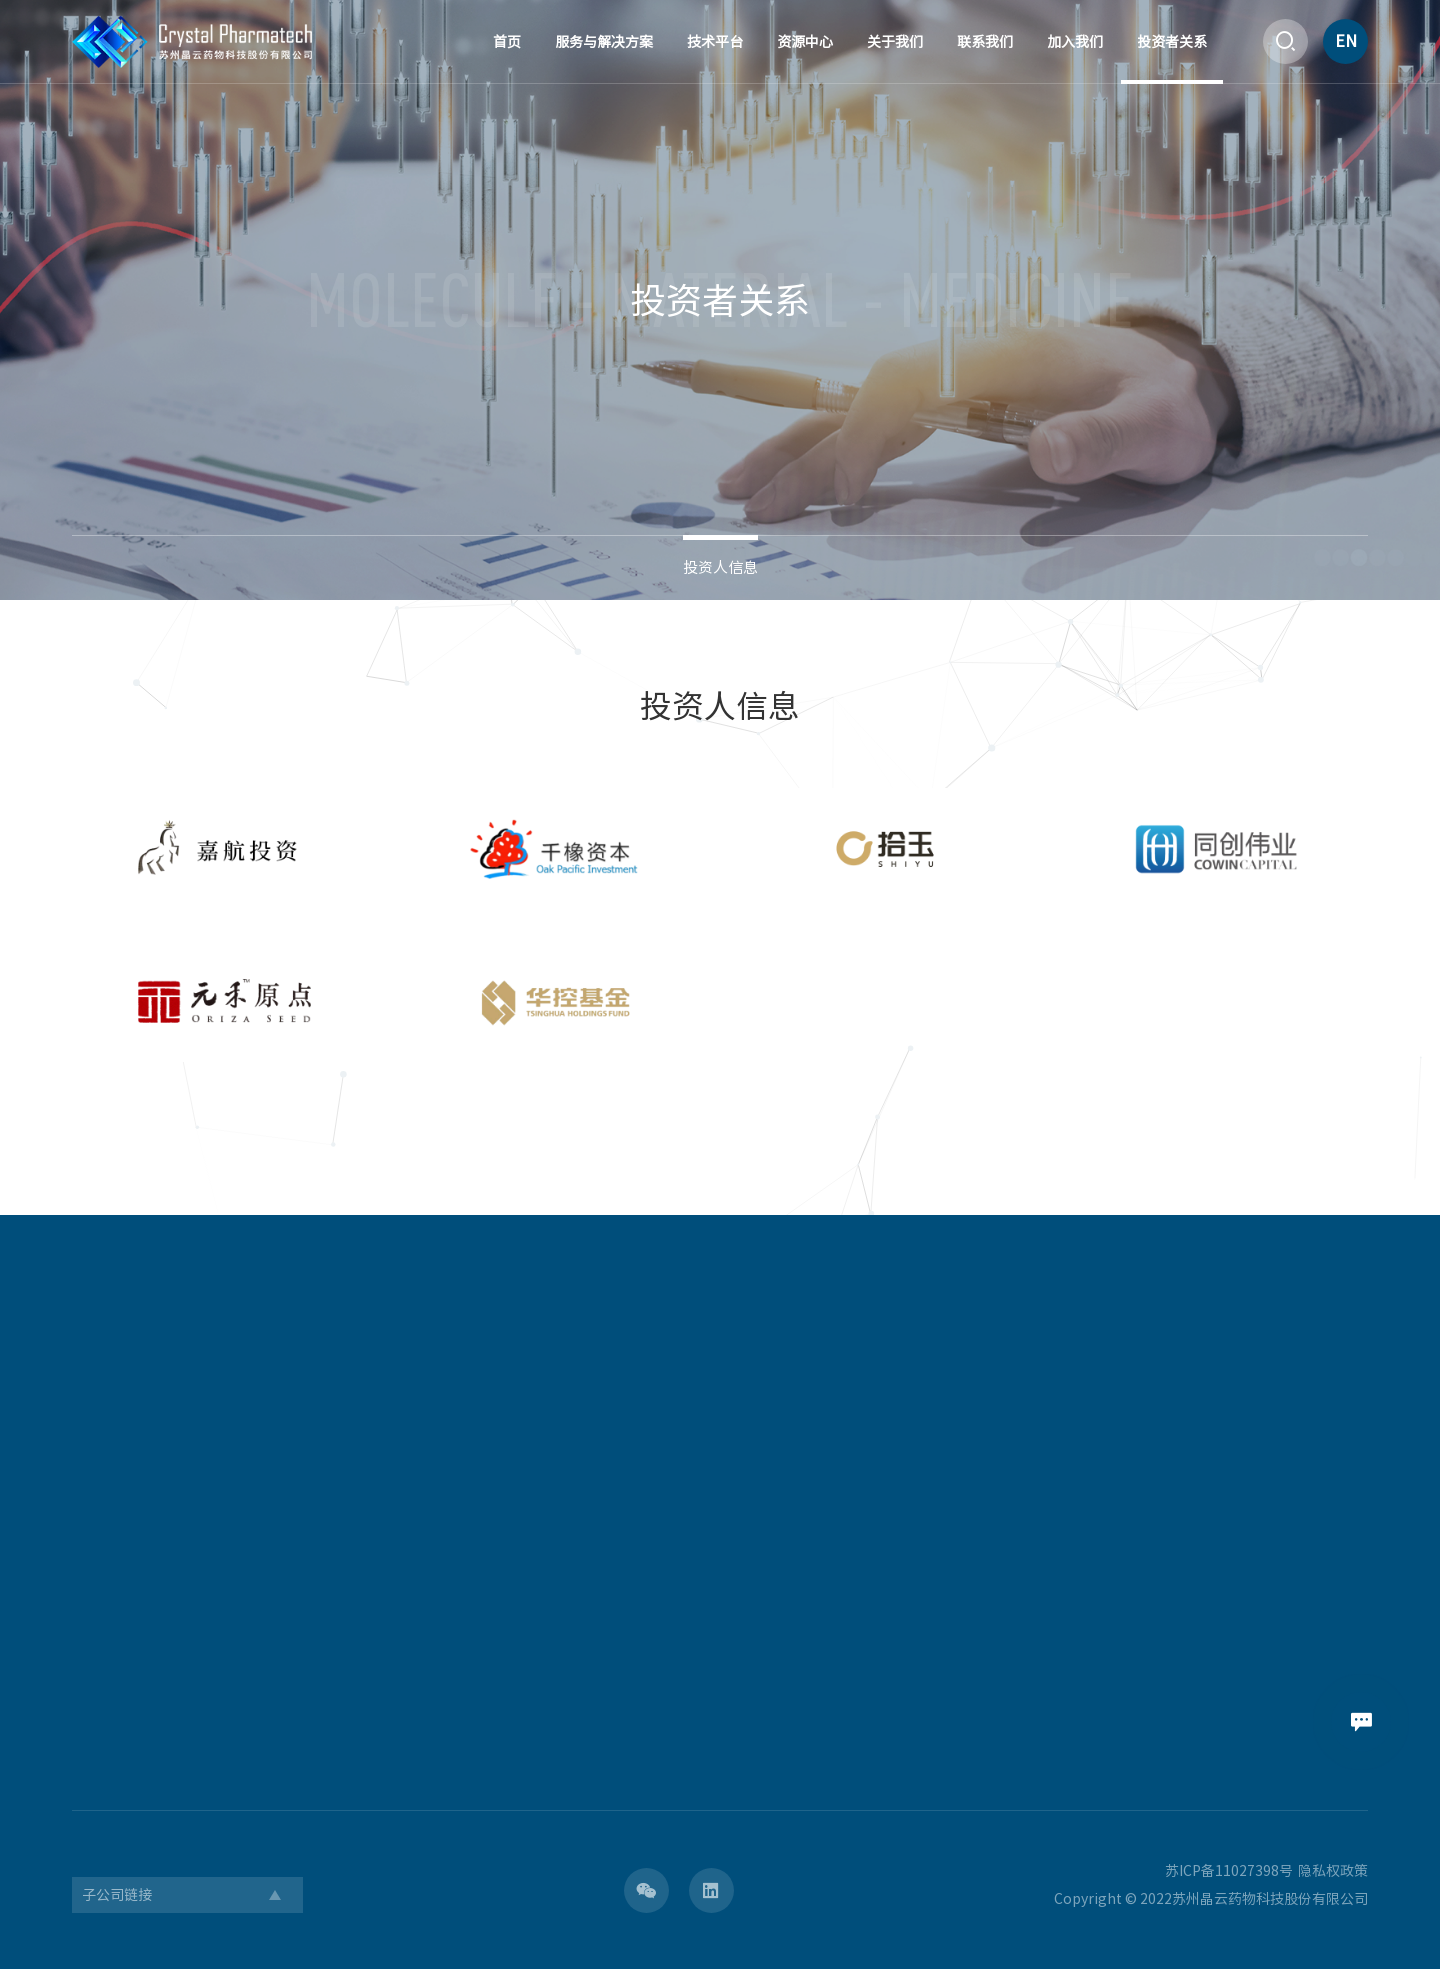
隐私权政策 (1333, 1871)
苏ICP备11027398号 (1229, 1871)
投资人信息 (720, 567)
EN (1346, 41)
